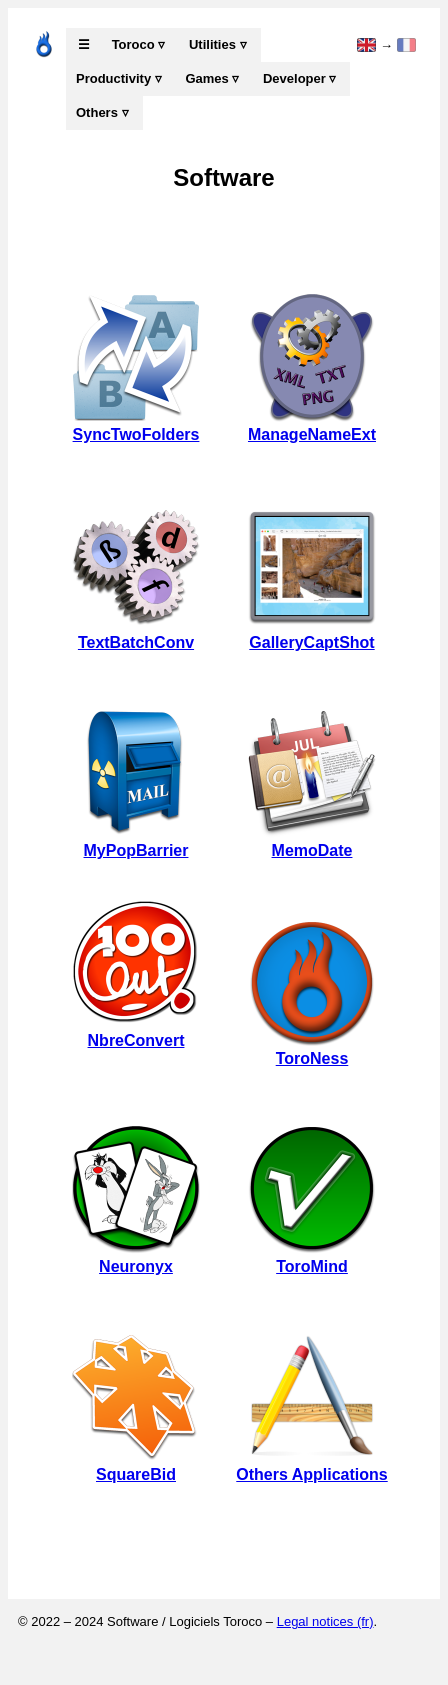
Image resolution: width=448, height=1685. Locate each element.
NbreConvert (136, 1031)
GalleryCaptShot (312, 633)
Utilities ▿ (218, 44)
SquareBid (136, 1465)
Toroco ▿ (139, 44)
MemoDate (312, 841)
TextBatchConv (136, 633)
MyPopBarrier (136, 841)
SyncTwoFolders (136, 425)
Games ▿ (212, 78)
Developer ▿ (299, 78)
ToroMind (312, 1257)
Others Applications (311, 1465)
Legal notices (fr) (325, 1621)
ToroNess (312, 1049)
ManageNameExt (312, 425)
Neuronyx (136, 1257)
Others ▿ (102, 112)
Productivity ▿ (119, 78)
